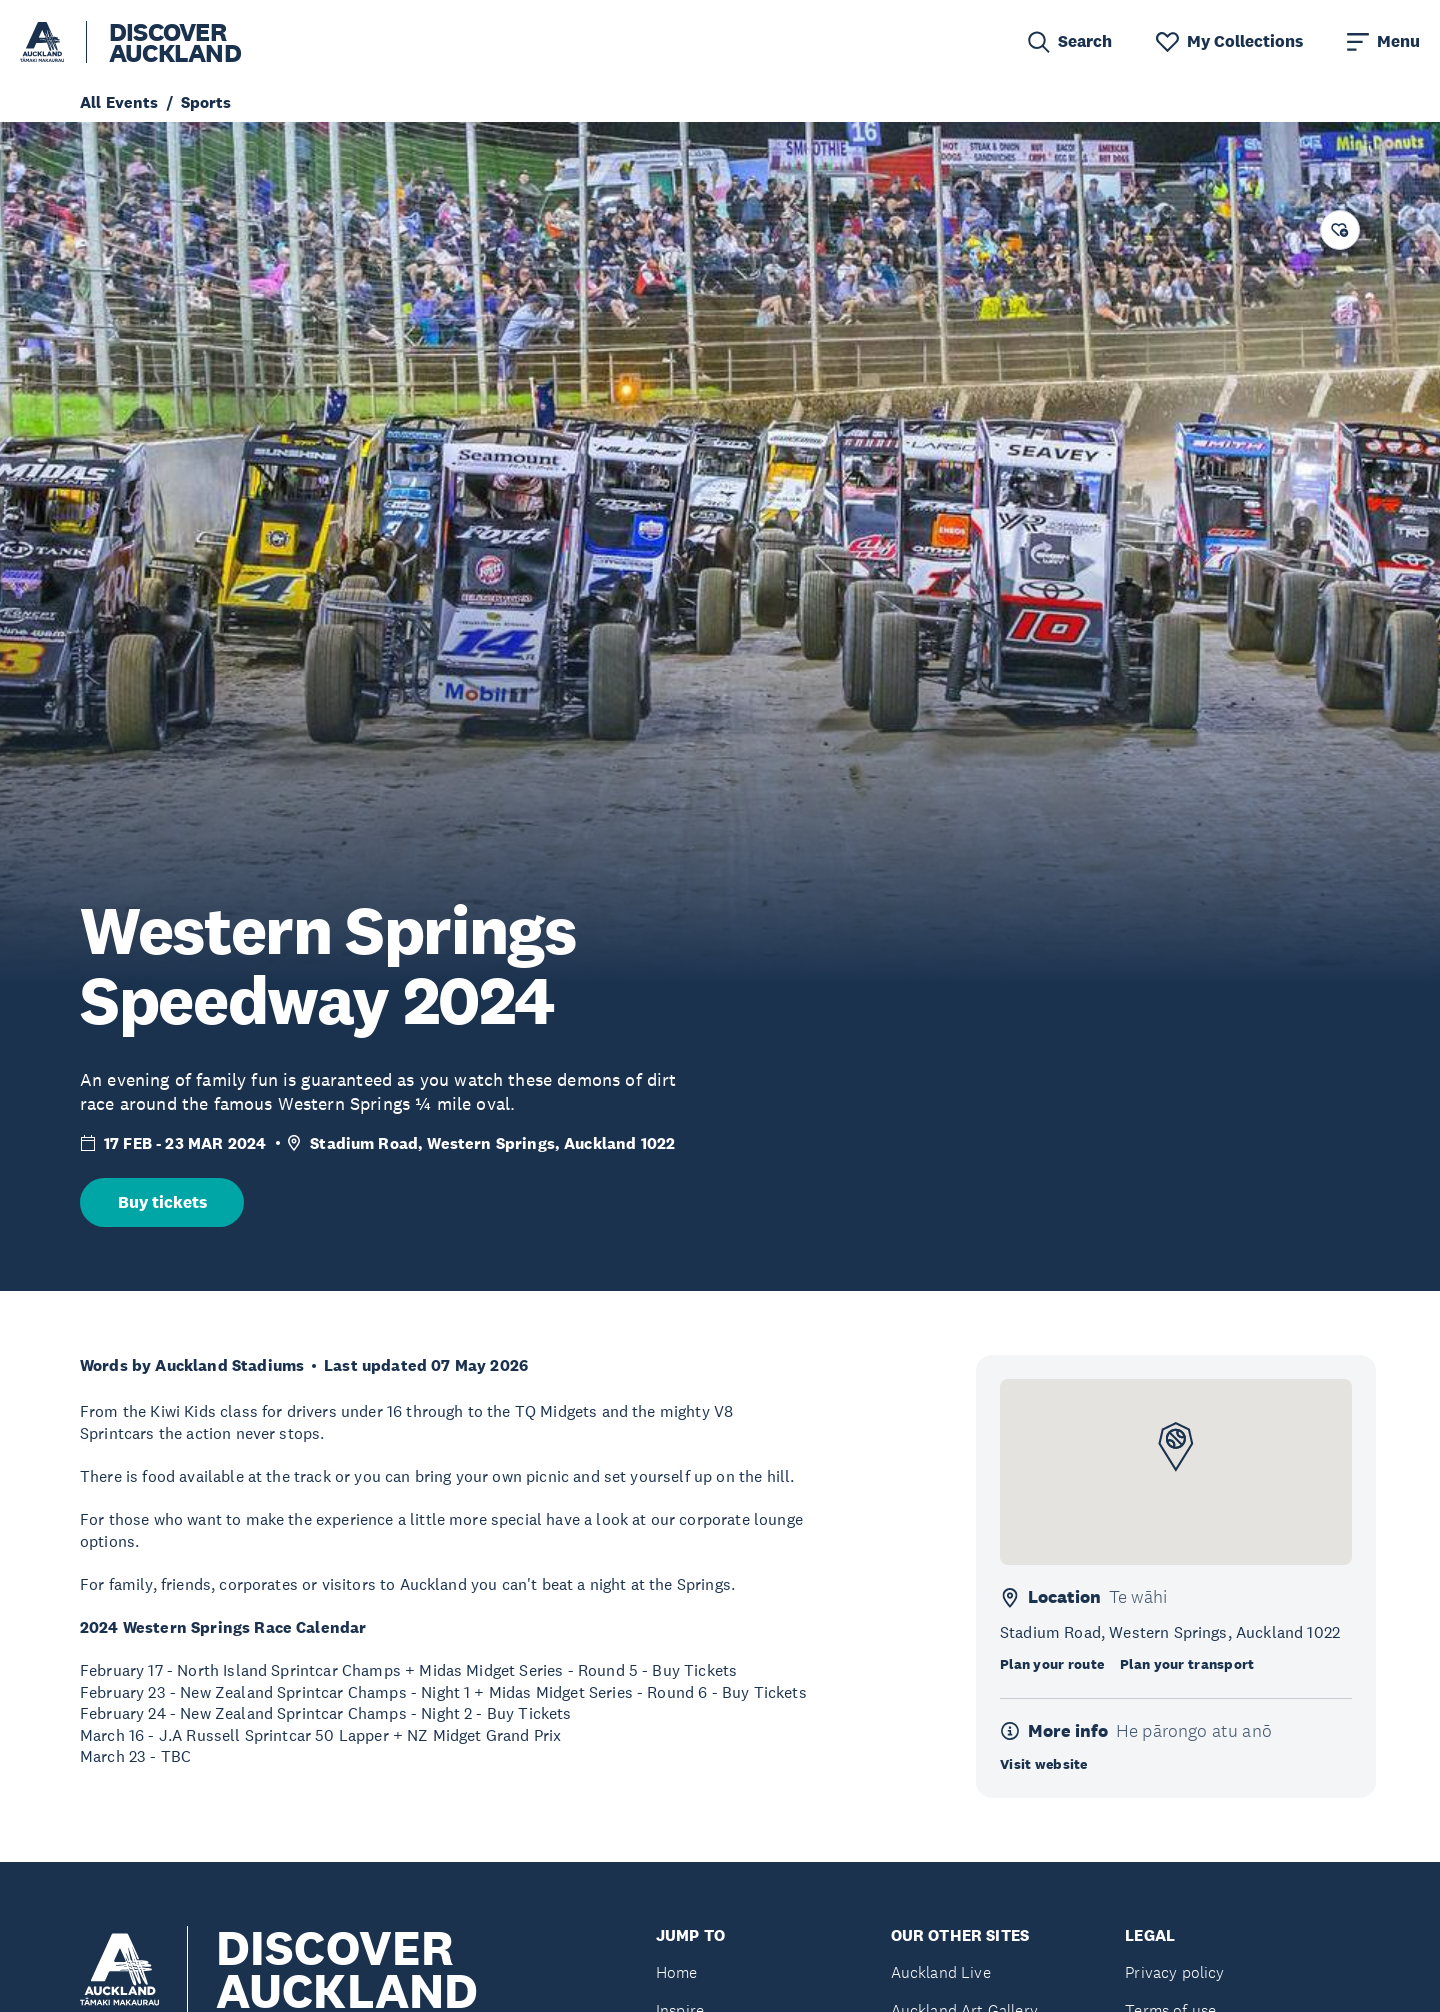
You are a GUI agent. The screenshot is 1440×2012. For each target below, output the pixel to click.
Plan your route (1052, 1664)
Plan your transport (1187, 1664)
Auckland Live (941, 1972)
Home (677, 1972)
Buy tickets (162, 1202)
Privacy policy (1174, 1972)
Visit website (1044, 1764)
